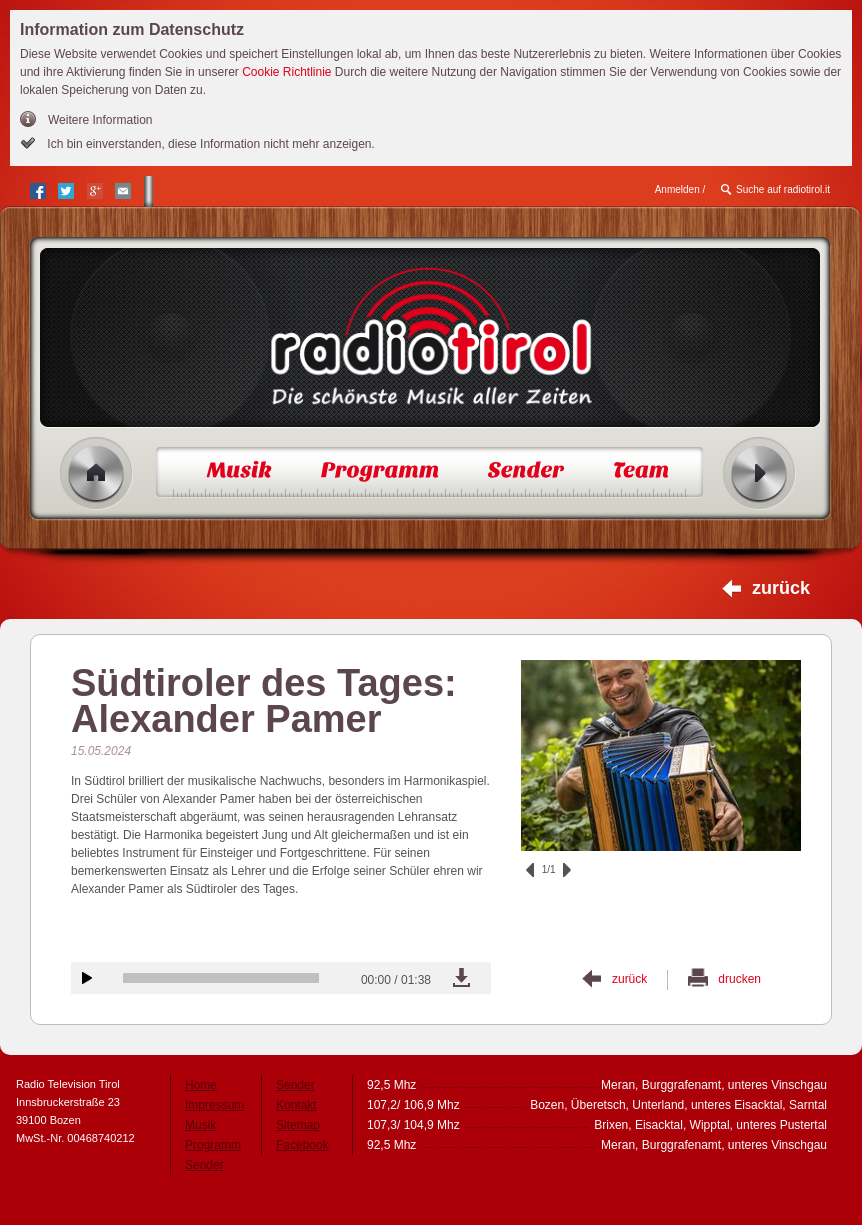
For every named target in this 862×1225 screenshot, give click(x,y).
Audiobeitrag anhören (87, 978)
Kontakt (296, 1105)
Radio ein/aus (759, 473)
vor (567, 870)
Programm (213, 1145)
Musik (200, 1125)
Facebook (302, 1145)
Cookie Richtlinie (286, 72)
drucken (739, 979)
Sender (204, 1165)
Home (96, 473)
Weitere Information (100, 120)
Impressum (214, 1105)
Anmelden (677, 189)
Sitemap (298, 1125)
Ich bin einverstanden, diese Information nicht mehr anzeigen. (209, 144)
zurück (781, 588)
